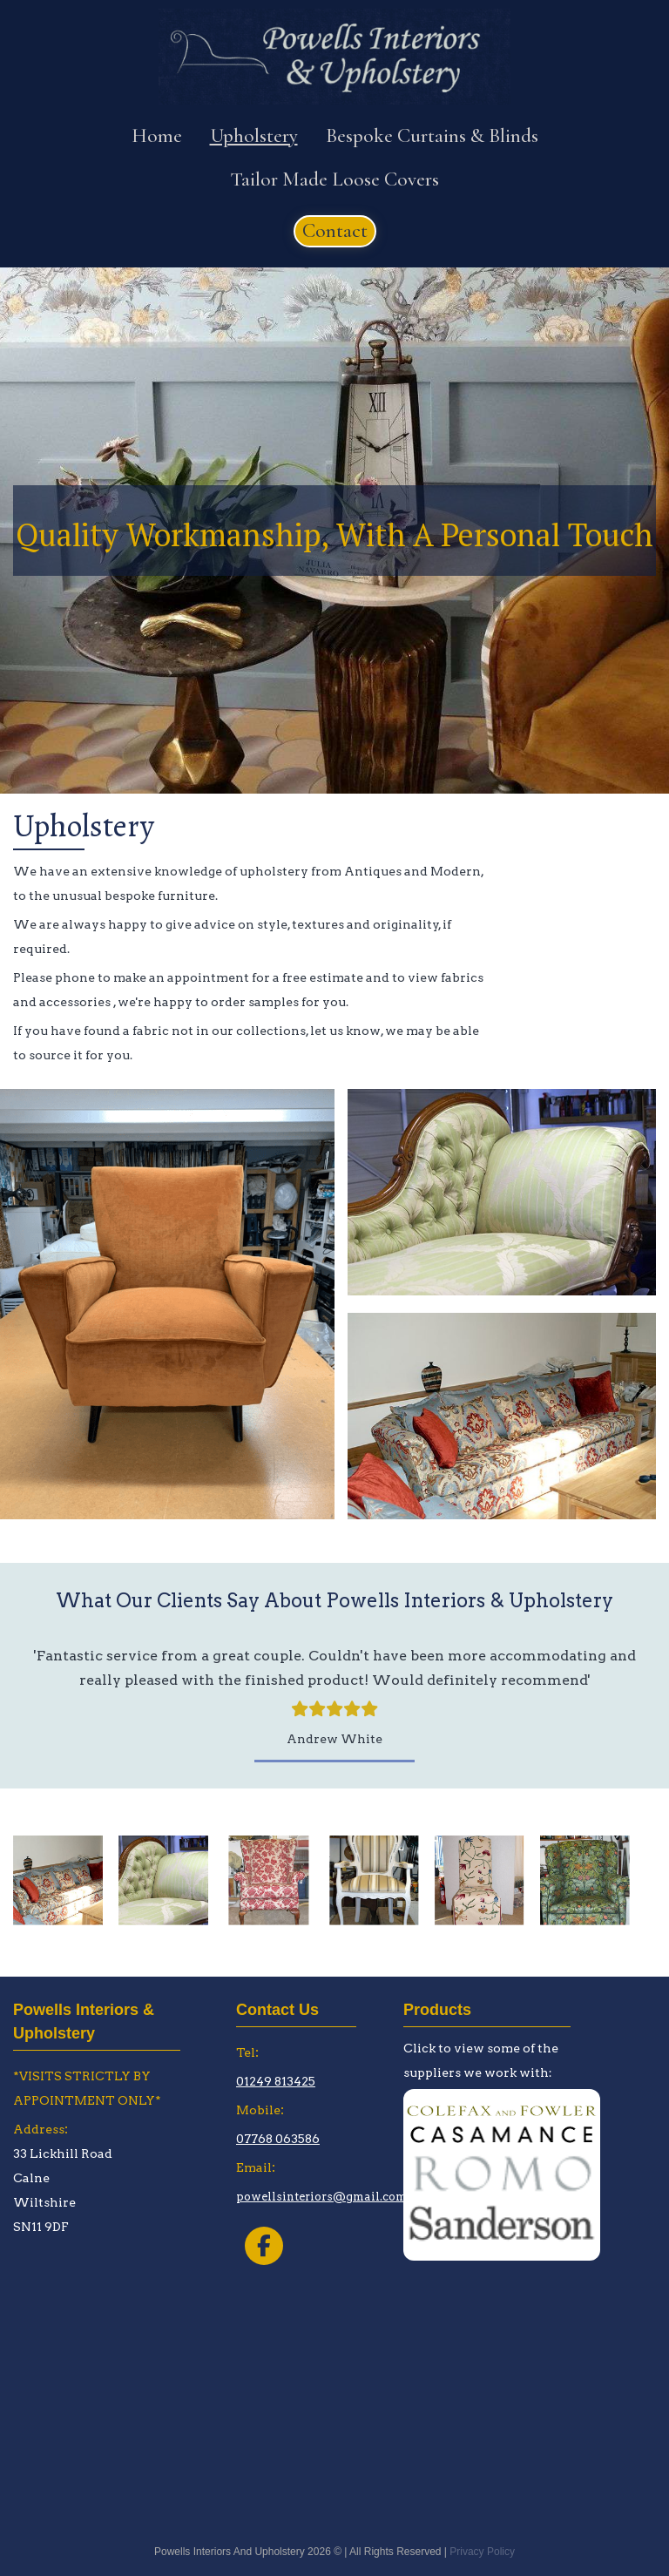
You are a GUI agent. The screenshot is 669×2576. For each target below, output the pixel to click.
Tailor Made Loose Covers (334, 179)
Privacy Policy (482, 2552)
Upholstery (254, 136)
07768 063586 (278, 2139)
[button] (335, 231)
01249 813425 (275, 2081)
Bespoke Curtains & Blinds (432, 136)
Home (157, 136)
